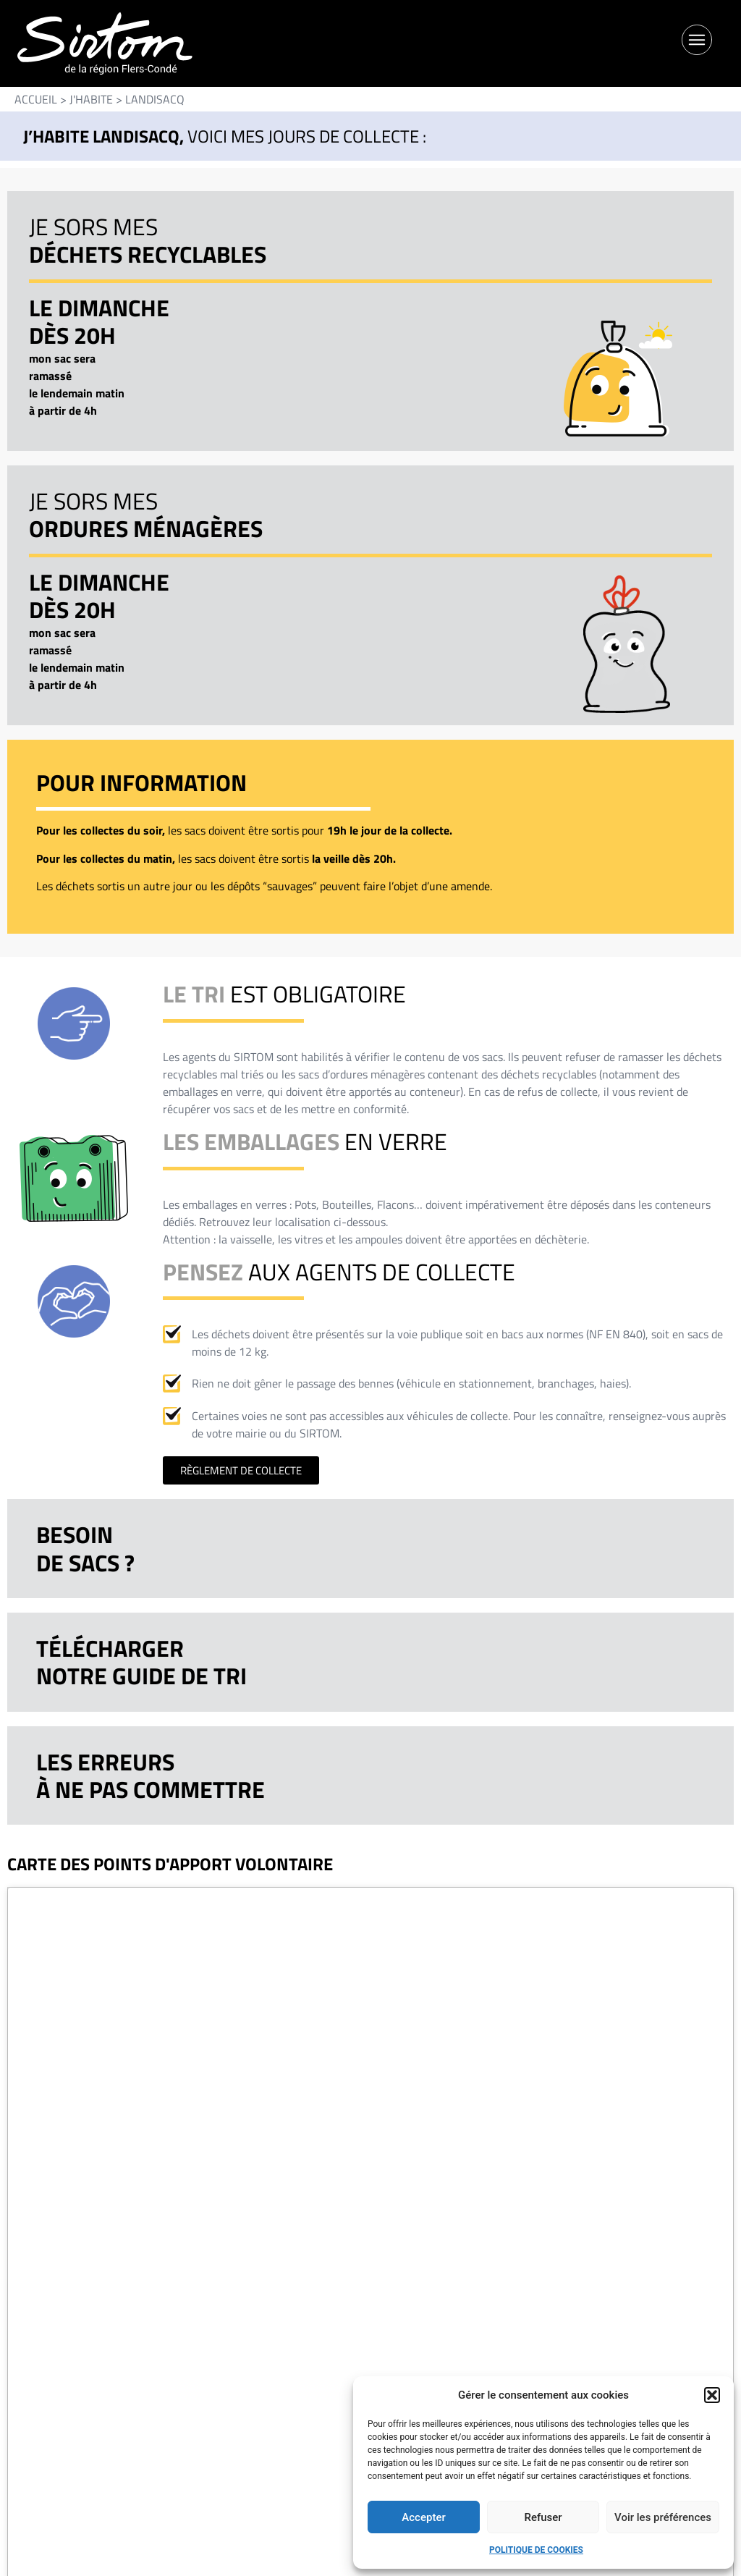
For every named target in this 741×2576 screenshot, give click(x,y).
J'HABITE (91, 99)
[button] (712, 2395)
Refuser (543, 2517)
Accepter (423, 2517)
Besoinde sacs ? (85, 1548)
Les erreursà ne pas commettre (150, 1775)
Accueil (35, 99)
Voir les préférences (662, 2517)
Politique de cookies (536, 2550)
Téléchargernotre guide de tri (141, 1662)
